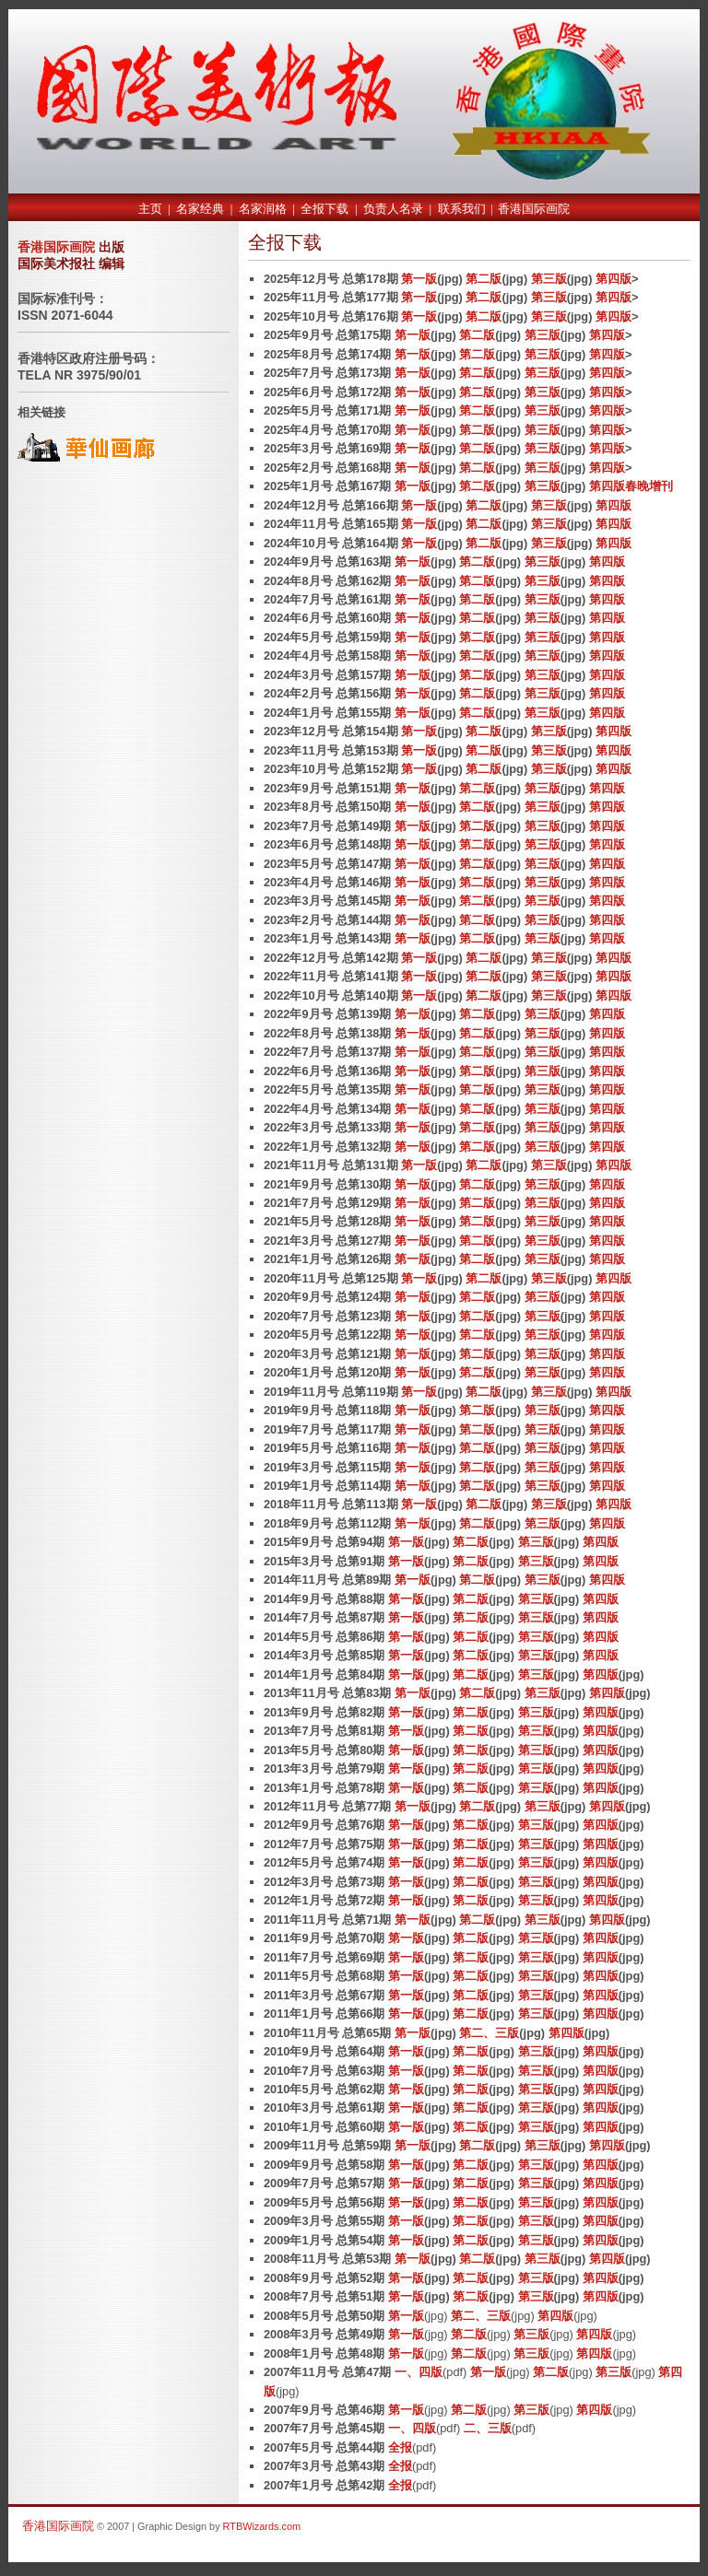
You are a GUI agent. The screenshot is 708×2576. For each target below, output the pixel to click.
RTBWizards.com (262, 2526)
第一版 (419, 279)
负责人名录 (393, 209)
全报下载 (324, 209)
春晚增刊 (649, 486)
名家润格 (263, 209)
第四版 (613, 279)
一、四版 (418, 2372)
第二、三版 (489, 2033)
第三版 (549, 279)
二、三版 (488, 2428)
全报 (400, 2447)
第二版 (484, 279)
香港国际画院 (534, 209)
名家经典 (200, 209)
